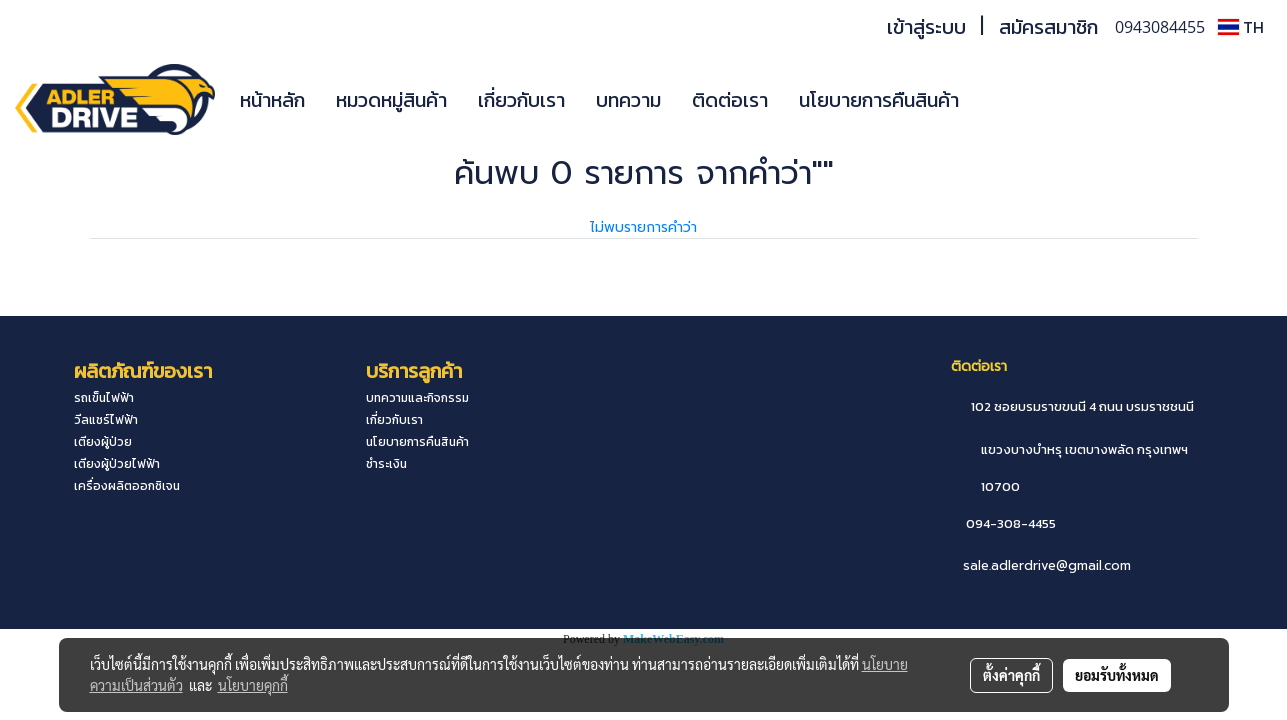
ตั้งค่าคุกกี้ (1011, 675)
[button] (1004, 100)
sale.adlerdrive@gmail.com (1047, 565)
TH (1241, 27)
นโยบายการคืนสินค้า (879, 100)
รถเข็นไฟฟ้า (104, 398)
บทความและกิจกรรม (417, 398)
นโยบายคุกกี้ (253, 685)
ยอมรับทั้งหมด (1117, 675)
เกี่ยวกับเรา (521, 100)
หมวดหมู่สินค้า (391, 100)
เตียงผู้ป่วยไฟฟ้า (117, 464)
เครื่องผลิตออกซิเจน (127, 486)
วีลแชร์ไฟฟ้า (106, 420)
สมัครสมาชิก (1048, 27)
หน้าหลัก (272, 100)
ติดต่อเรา (730, 100)
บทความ (628, 100)
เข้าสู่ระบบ (926, 27)
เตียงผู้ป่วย (103, 442)
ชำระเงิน (386, 464)
